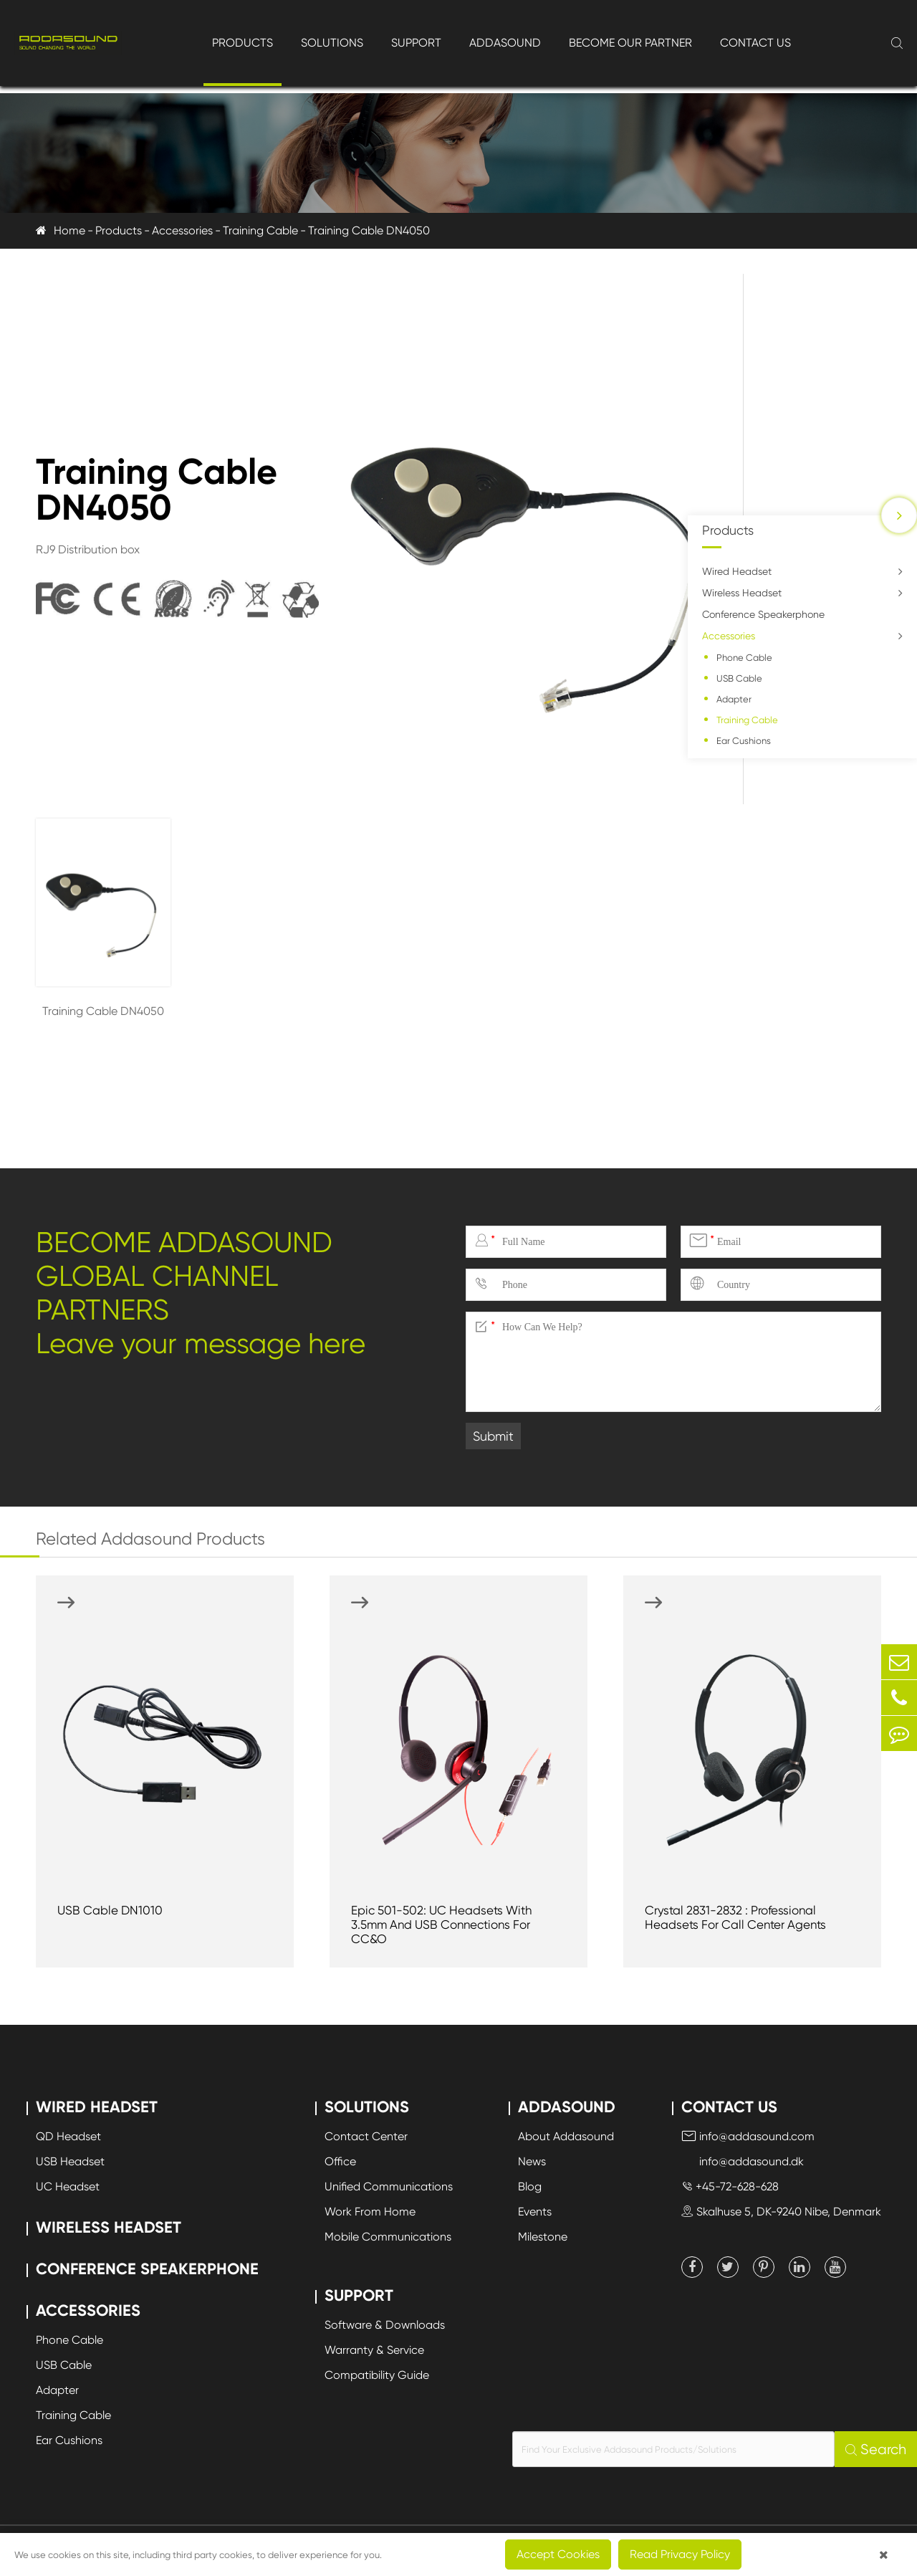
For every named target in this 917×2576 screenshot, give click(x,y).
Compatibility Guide (377, 2375)
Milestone (542, 2236)
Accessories (182, 230)
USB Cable (739, 678)
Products (242, 42)
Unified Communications (389, 2186)
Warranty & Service (374, 2350)
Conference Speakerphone (763, 614)
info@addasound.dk (742, 2161)
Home (69, 230)
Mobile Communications (388, 2236)
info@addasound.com (748, 2136)
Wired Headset (737, 571)
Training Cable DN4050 (369, 230)
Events (535, 2211)
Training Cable (260, 230)
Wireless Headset (742, 592)
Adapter (734, 699)
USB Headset (70, 2161)
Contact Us (755, 42)
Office (340, 2161)
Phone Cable (744, 657)
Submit (493, 1436)
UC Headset (68, 2186)
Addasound (505, 42)
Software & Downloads (385, 2325)
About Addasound (566, 2136)
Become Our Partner (630, 42)
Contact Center (366, 2136)
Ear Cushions (743, 740)
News (532, 2161)
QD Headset (68, 2136)
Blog (530, 2186)
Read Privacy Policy (680, 2554)
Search (875, 2449)
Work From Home (370, 2211)
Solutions (332, 42)
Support (416, 42)
